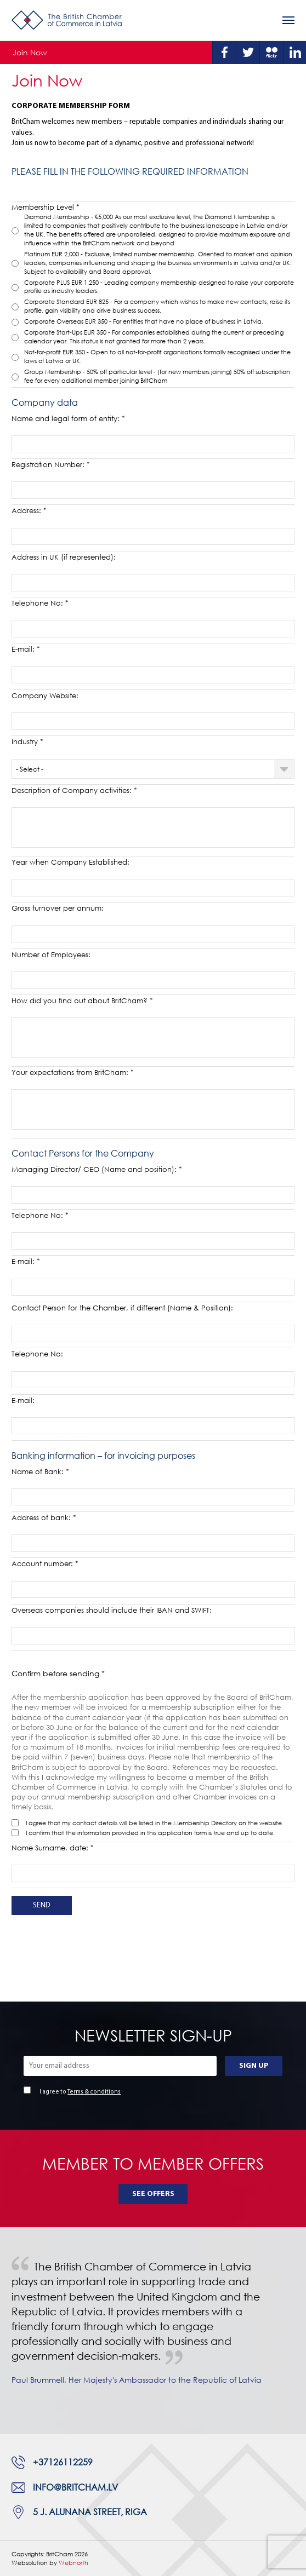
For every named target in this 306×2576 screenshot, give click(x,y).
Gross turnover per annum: (58, 908)
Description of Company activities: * (74, 790)
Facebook (224, 52)
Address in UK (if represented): (64, 557)
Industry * (27, 741)
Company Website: (45, 695)
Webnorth (73, 2562)
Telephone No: (37, 1353)
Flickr (271, 52)
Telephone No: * (40, 603)
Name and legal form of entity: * (68, 418)
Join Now (30, 52)
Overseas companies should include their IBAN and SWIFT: (112, 1610)
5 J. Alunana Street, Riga (90, 2511)
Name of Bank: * (40, 1471)
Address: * (29, 510)
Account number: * (45, 1563)
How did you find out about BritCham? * (82, 1000)
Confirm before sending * (58, 1673)
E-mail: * (26, 649)
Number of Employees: (51, 954)
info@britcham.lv (75, 2487)
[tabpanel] (153, 2330)
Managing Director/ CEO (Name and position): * (97, 1169)
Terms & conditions (94, 2092)
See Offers (153, 2194)
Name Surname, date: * (53, 1847)
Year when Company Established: (70, 862)
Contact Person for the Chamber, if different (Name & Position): (122, 1307)
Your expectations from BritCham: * (73, 1072)
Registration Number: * (51, 464)
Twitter (247, 52)
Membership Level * (46, 207)
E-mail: (23, 1400)
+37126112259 (63, 2462)
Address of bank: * (44, 1517)
